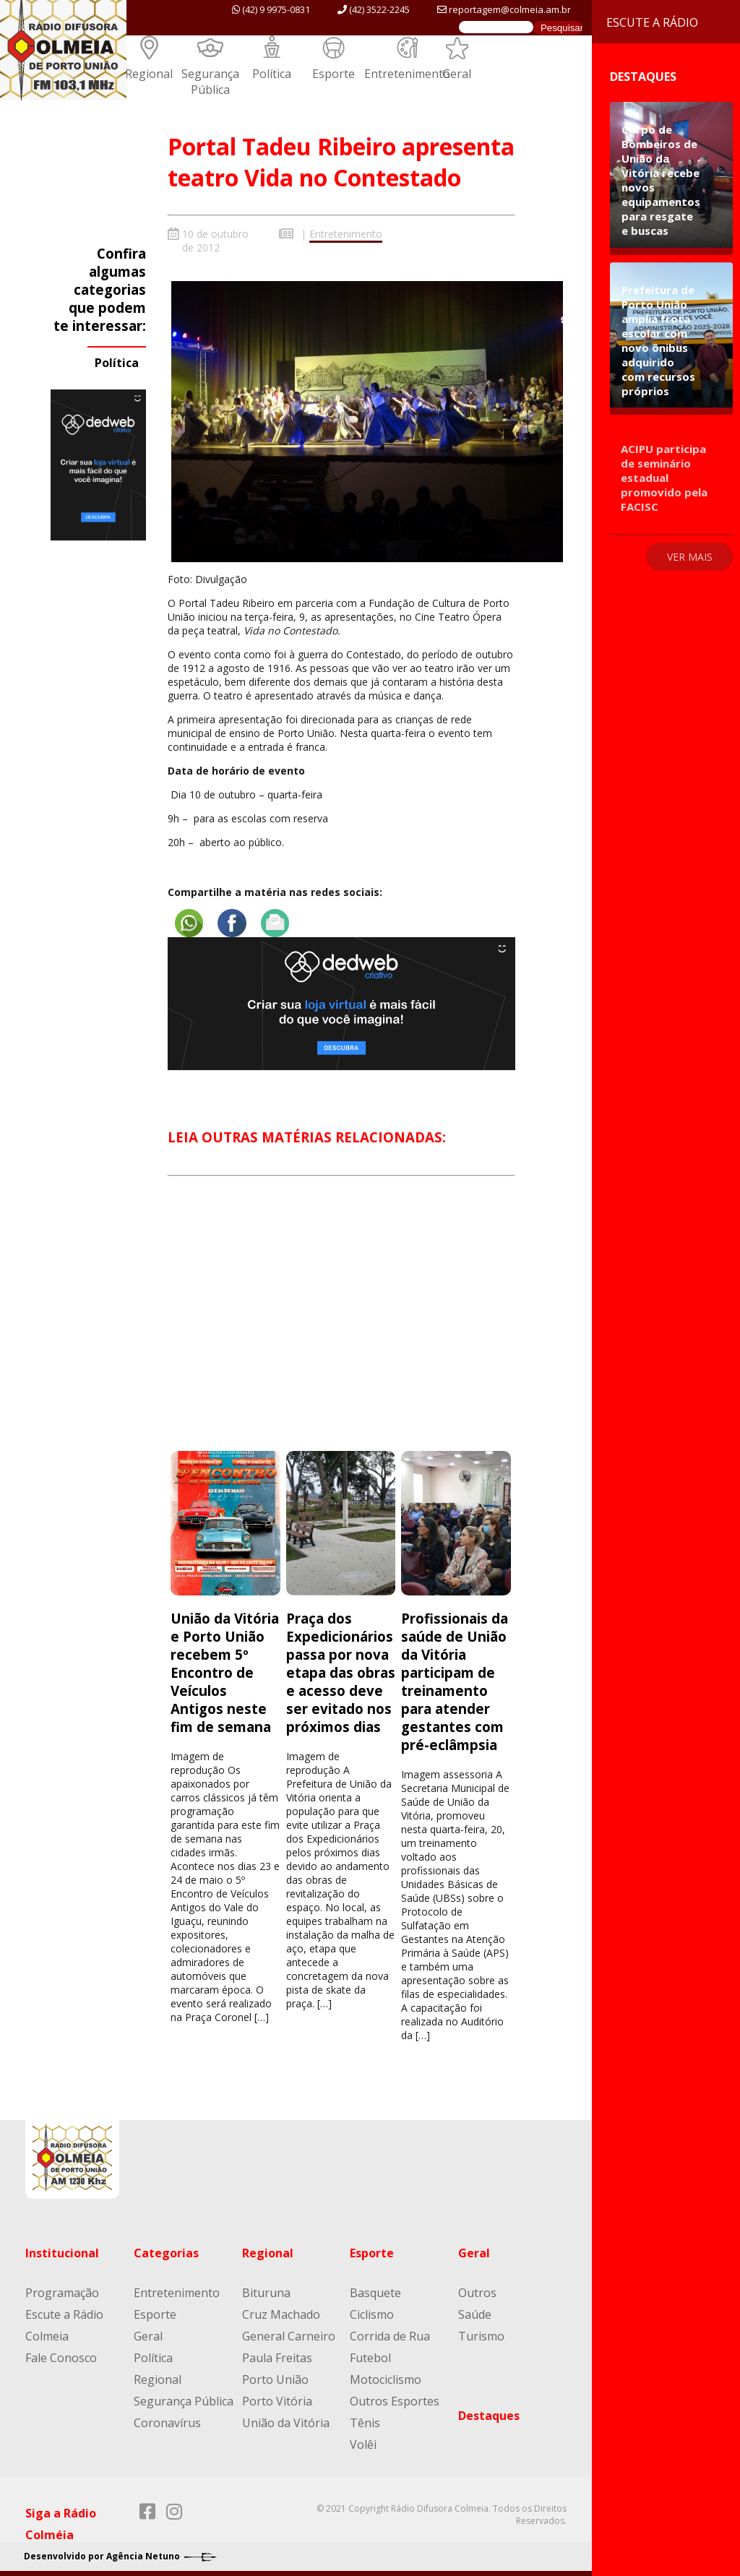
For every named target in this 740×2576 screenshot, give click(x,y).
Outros (477, 2291)
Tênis (365, 2421)
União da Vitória (286, 2421)
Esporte (333, 74)
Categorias (166, 2251)
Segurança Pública (210, 82)
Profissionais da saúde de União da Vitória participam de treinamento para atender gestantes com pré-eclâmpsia (454, 1679)
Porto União (275, 2377)
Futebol (370, 2356)
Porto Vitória (277, 2399)
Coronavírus (167, 2421)
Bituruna (266, 2291)
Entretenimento (407, 74)
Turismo (481, 2334)
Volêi (363, 2442)
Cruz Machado (281, 2312)
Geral (456, 74)
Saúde (474, 2312)
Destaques (489, 2413)
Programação (62, 2291)
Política (271, 74)
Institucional (62, 2251)
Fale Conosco (61, 2356)
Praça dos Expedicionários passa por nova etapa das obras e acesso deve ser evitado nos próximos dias (340, 1670)
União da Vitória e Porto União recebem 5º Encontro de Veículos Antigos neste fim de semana (225, 1670)
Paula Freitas (277, 2356)
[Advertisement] (341, 1324)
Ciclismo (372, 2312)
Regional (149, 74)
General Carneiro (288, 2334)
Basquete (375, 2291)
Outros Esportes (394, 2399)
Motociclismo (385, 2377)
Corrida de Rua (390, 2334)
